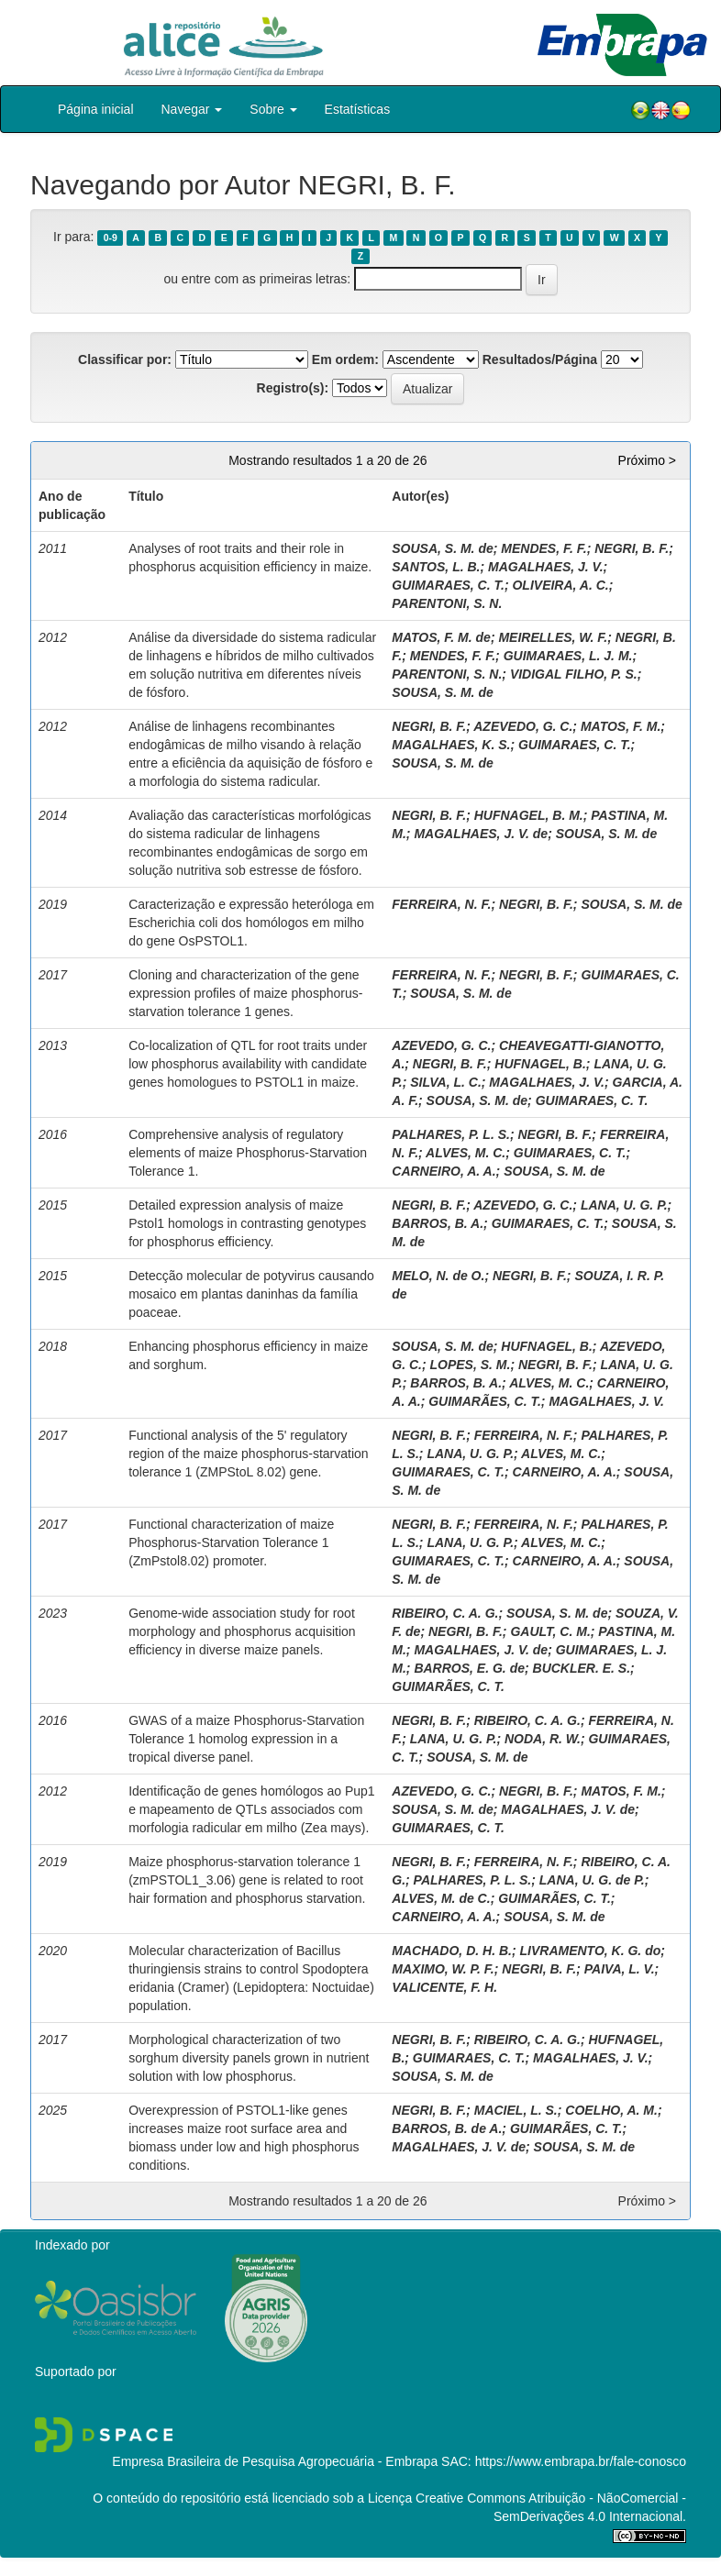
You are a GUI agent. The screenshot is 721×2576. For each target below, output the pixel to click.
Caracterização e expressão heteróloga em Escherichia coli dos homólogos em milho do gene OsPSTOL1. (251, 922)
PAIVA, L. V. (619, 1969)
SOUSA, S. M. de (442, 548)
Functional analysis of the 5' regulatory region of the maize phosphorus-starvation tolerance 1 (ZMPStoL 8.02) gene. (248, 1453)
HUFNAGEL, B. (540, 1063)
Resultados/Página (540, 359)
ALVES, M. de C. (441, 1898)
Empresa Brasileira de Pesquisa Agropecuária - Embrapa (275, 2461)
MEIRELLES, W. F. (552, 637)
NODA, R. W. (543, 1738)
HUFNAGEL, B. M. (528, 815)
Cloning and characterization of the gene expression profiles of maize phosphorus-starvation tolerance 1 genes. (245, 993)
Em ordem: (345, 359)
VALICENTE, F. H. (444, 1987)
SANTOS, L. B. (436, 566)
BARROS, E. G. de (469, 1668)
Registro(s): (293, 388)
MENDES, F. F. (543, 548)
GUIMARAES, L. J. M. (568, 655)
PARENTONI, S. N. (447, 603)
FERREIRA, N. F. (441, 904)
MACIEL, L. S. (516, 2110)
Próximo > (647, 460)
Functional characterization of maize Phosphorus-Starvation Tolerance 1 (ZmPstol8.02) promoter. (231, 1542)
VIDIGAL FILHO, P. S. (574, 674)
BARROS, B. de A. (447, 2128)
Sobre (273, 109)
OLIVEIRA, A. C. (560, 585)
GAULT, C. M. (550, 1631)
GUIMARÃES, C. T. (484, 1401)
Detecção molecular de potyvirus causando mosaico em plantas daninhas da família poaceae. (251, 1294)
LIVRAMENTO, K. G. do (590, 1950)
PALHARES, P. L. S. (451, 1134)
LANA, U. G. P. (624, 1205)
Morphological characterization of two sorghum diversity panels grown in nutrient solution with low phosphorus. (248, 2058)
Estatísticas (358, 109)
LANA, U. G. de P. (592, 1880)
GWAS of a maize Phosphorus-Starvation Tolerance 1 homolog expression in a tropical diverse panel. (246, 1738)
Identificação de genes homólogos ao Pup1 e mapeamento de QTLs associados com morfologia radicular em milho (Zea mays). (251, 1809)
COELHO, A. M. (611, 2110)
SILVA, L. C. (446, 1082)
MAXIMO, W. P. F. (443, 1969)
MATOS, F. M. (620, 726)
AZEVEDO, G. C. (522, 726)
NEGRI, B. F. (631, 548)
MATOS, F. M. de (441, 637)
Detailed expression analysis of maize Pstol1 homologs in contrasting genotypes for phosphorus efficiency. (247, 1223)
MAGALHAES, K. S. (451, 744)
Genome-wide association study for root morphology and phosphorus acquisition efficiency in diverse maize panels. (242, 1631)
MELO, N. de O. (438, 1275)
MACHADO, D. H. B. (452, 1950)
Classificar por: (125, 359)
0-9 (110, 237)
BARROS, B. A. (437, 1223)
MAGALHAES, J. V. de (481, 833)
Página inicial (96, 109)
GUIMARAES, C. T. (448, 585)
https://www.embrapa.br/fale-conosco (580, 2461)
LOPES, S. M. (470, 1364)
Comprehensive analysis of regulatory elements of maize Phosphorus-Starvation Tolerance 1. (247, 1152)
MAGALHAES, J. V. (546, 566)
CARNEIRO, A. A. (443, 1171)
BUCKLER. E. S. (582, 1668)
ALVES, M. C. (465, 1152)
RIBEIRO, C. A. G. (445, 1613)
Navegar (192, 109)
